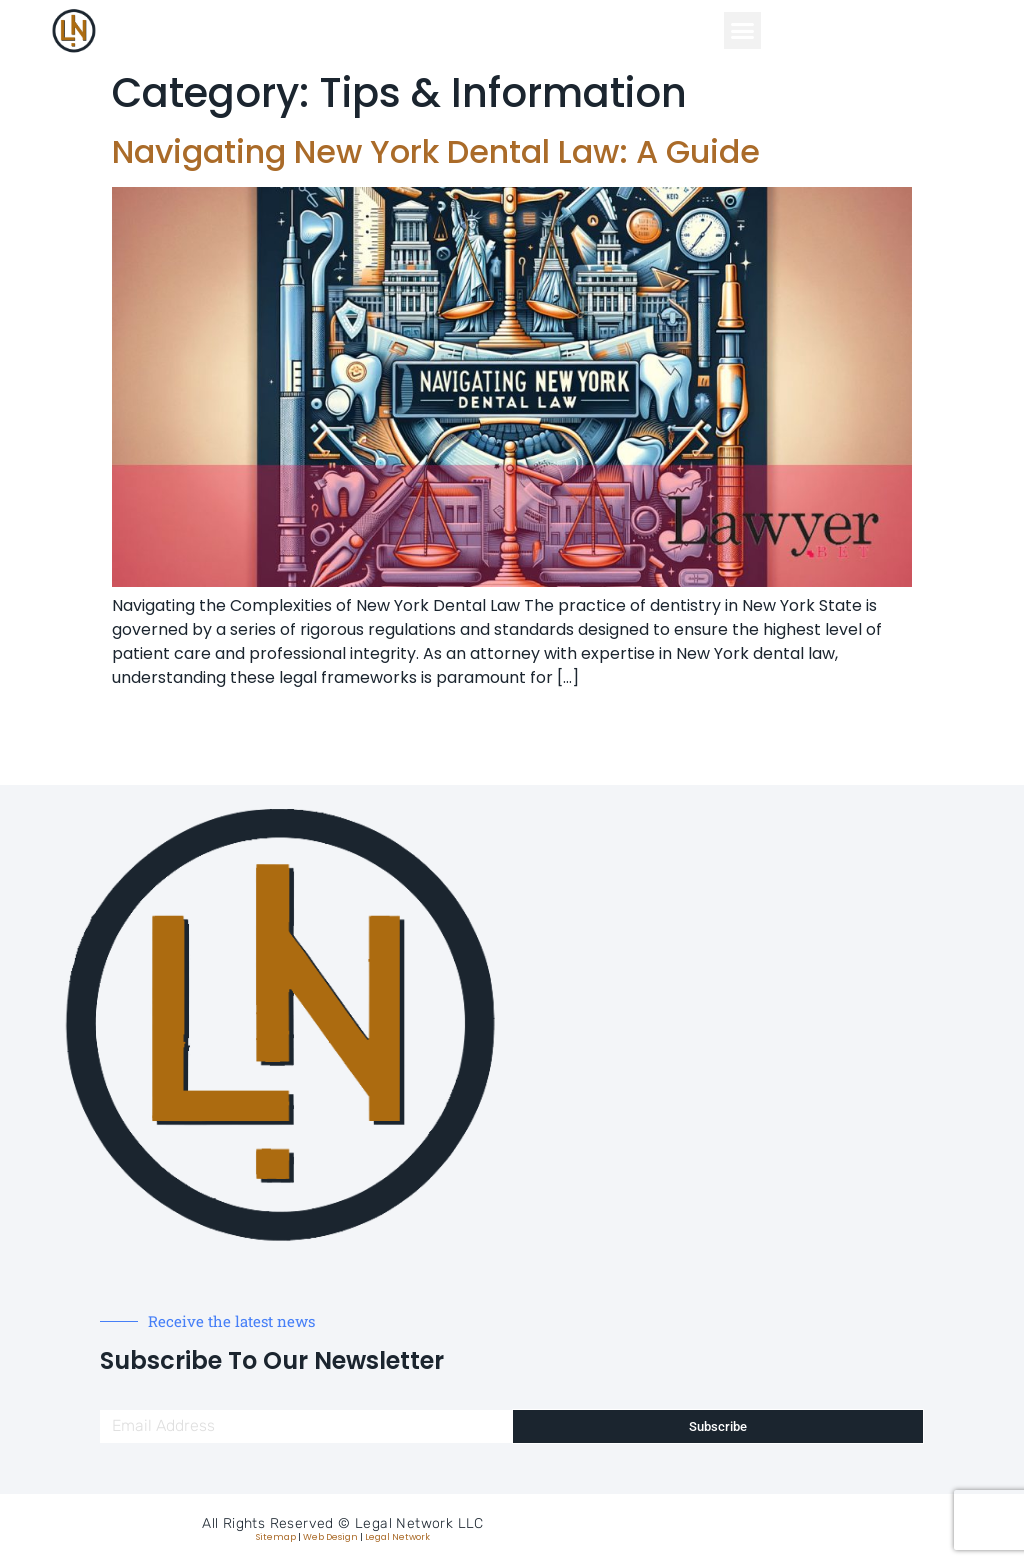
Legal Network (397, 1537)
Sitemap (276, 1537)
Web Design (330, 1537)
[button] (743, 31)
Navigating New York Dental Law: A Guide (436, 151)
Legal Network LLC (419, 1523)
